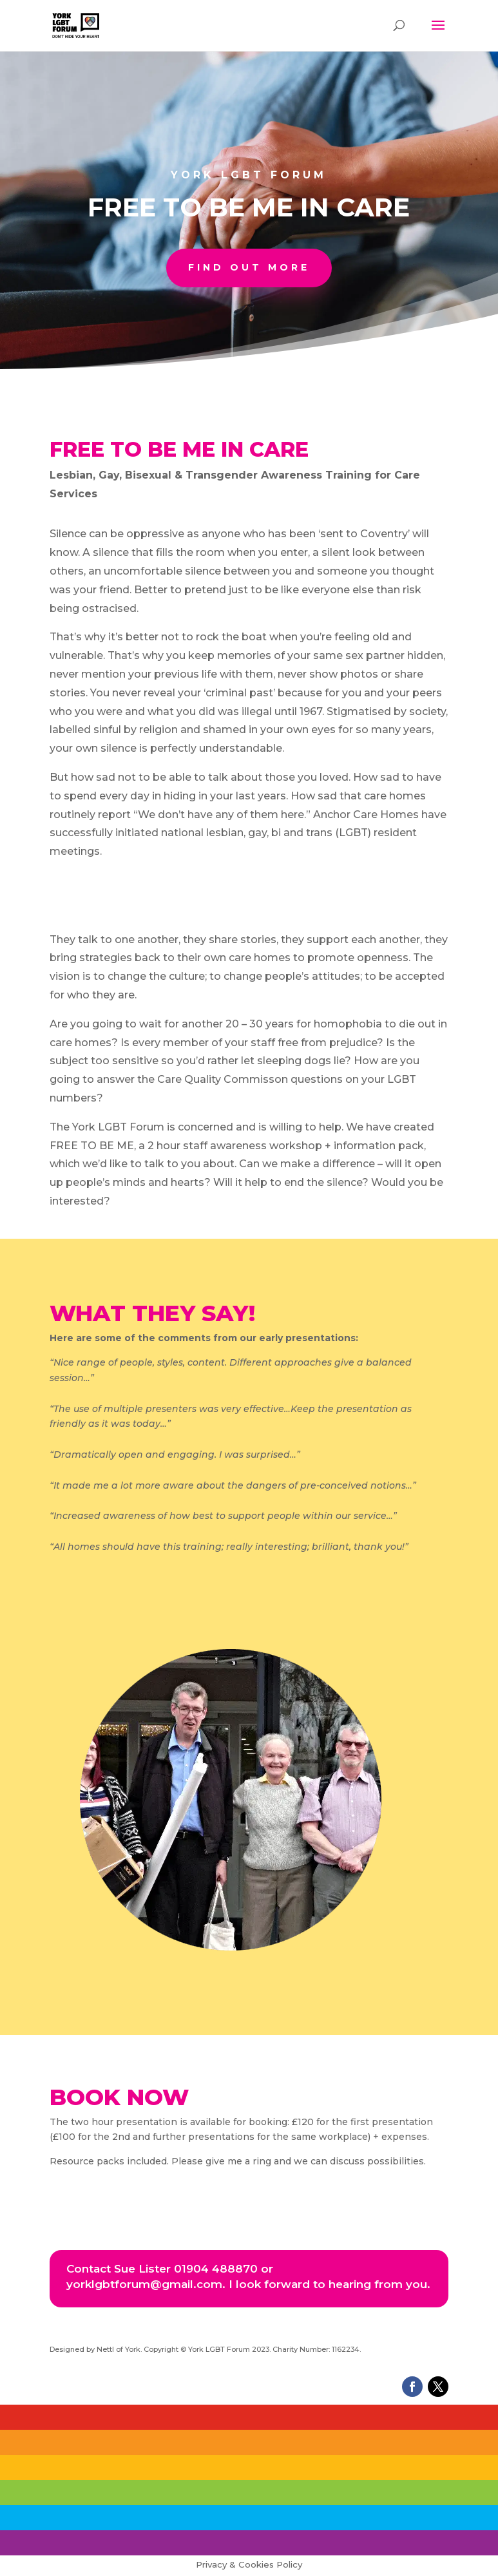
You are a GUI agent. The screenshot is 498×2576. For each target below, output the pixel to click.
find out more (249, 267)
